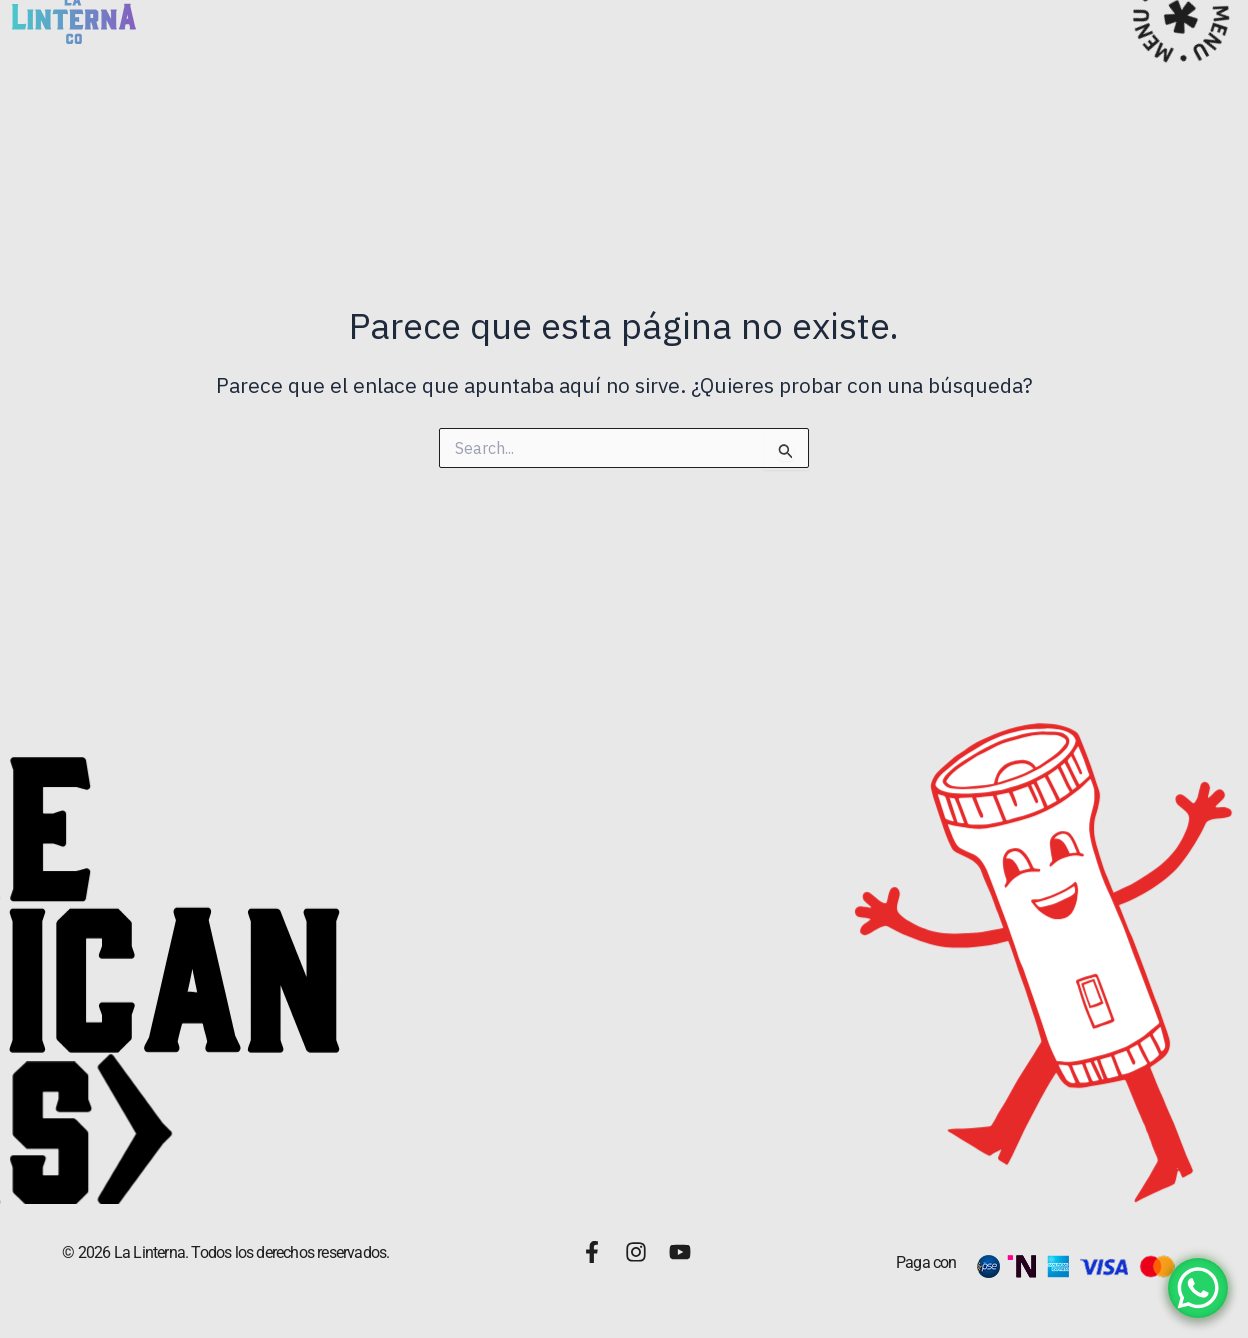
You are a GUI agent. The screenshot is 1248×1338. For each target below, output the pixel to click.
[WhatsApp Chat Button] (1198, 1288)
